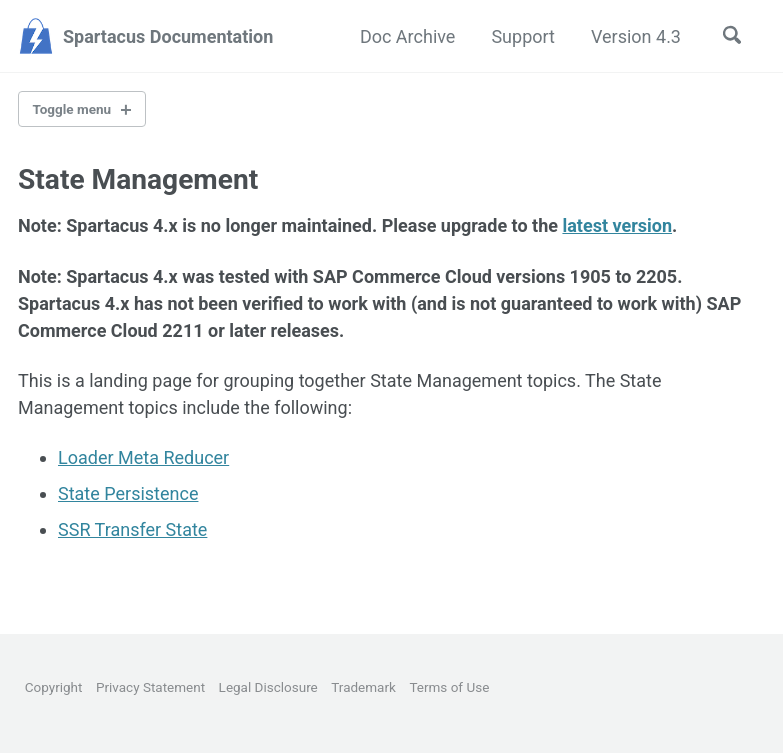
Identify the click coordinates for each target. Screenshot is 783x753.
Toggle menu (72, 109)
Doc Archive (408, 36)
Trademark (363, 687)
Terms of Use (449, 687)
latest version (617, 225)
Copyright (54, 687)
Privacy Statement (150, 687)
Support (523, 36)
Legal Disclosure (268, 687)
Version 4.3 (636, 36)
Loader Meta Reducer (143, 457)
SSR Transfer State (132, 529)
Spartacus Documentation (168, 36)
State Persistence (128, 493)
